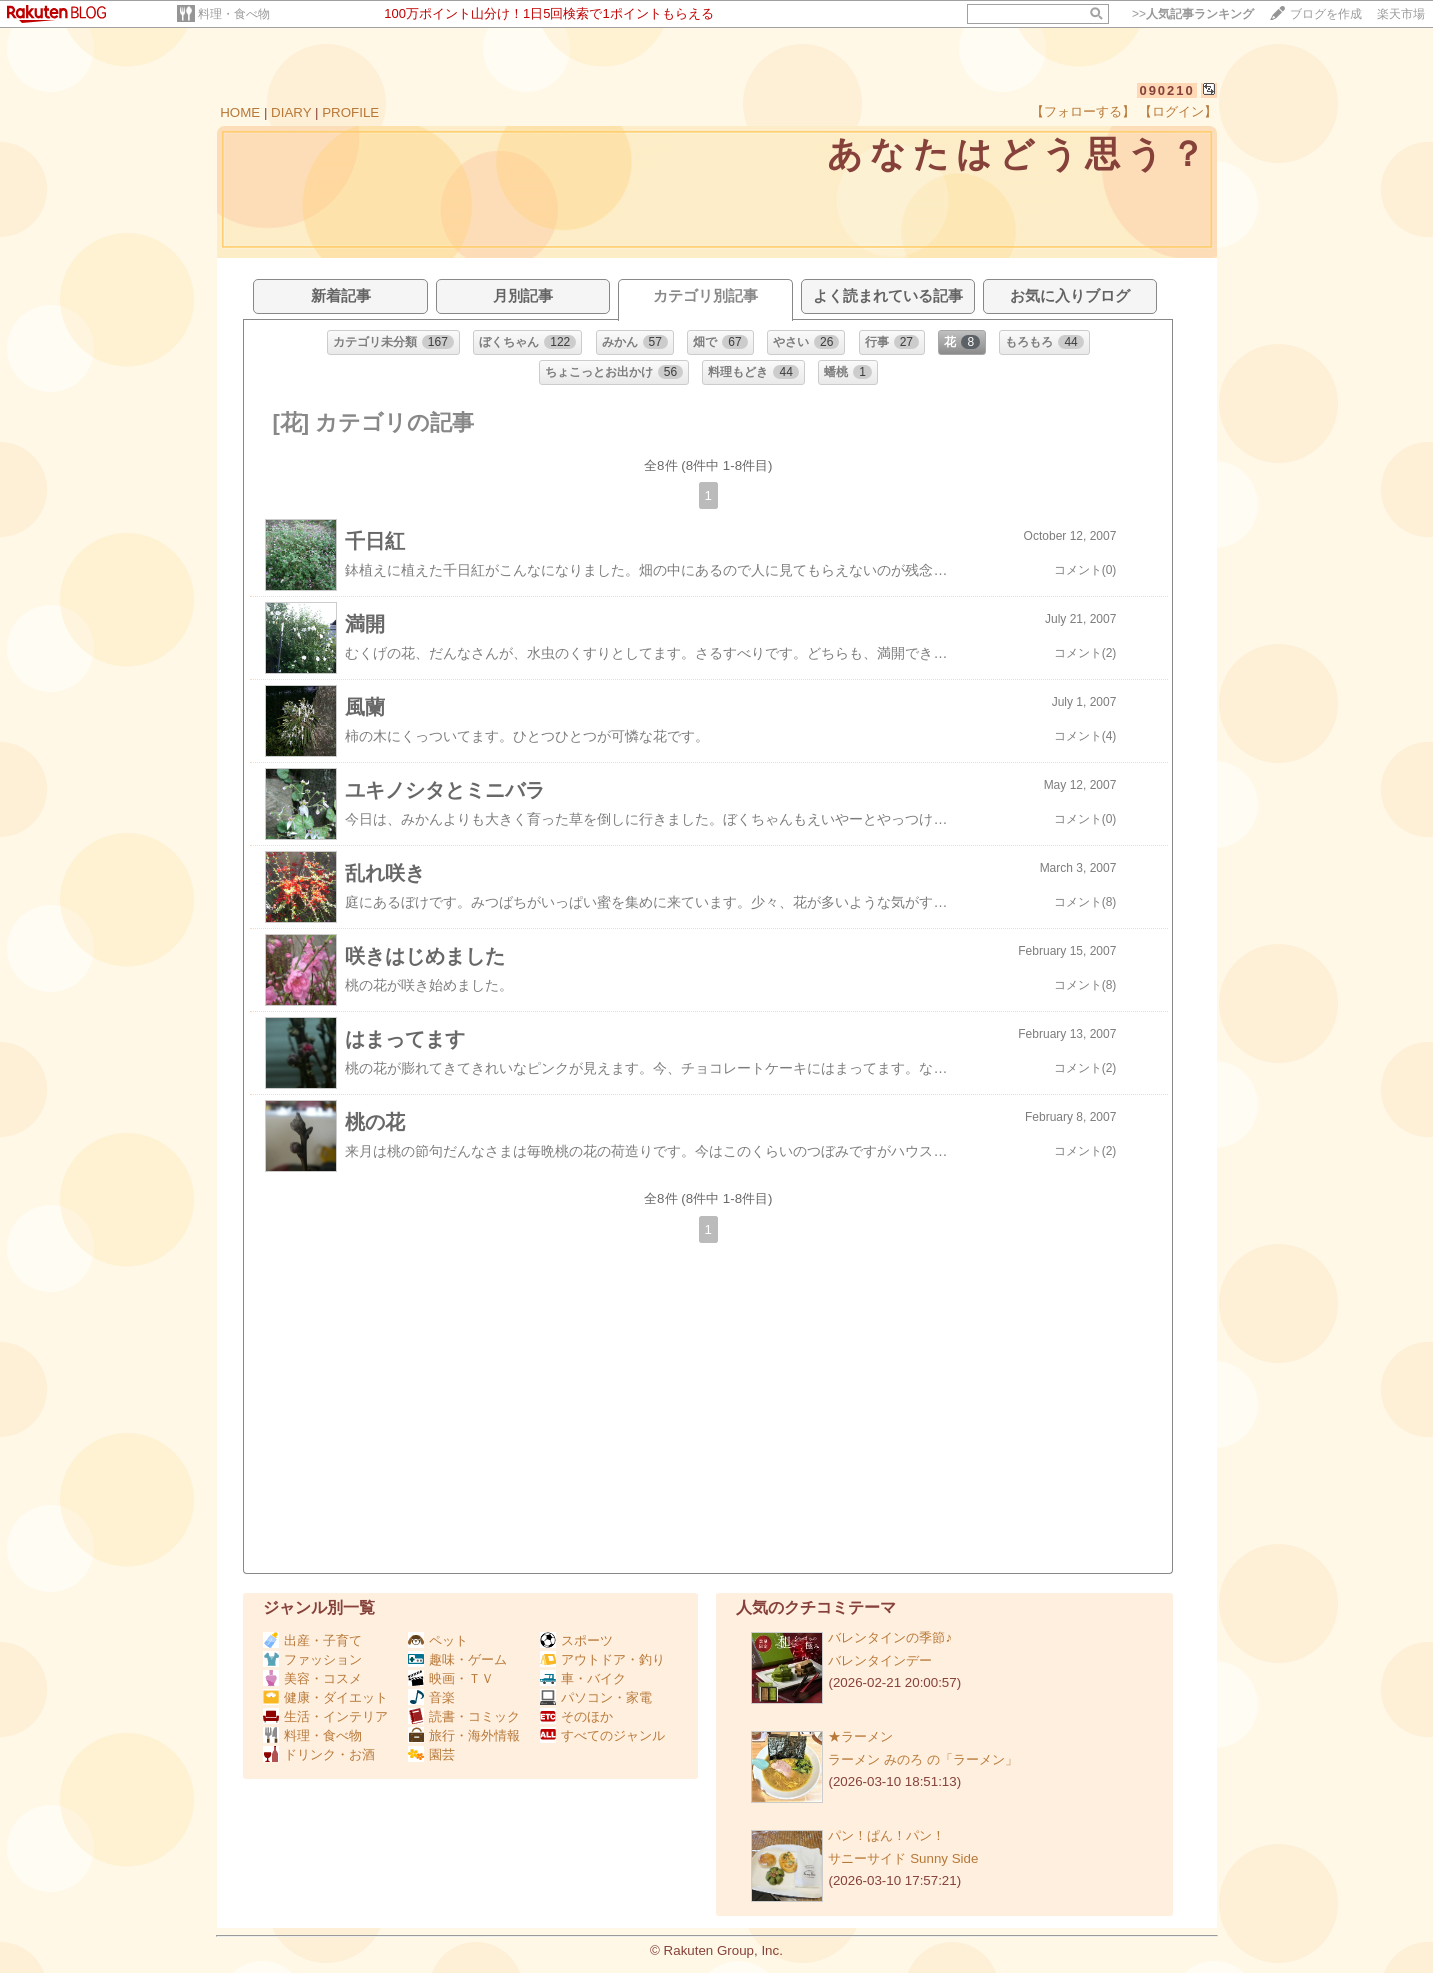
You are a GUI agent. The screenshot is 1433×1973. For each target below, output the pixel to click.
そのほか (576, 1716)
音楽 (431, 1697)
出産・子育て (312, 1640)
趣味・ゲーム (457, 1659)
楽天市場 (1401, 14)
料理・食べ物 (234, 14)
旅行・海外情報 (464, 1735)
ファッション (312, 1659)
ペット (438, 1640)
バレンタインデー (880, 1660)
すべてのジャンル (602, 1735)
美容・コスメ (312, 1678)
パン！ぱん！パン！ (886, 1835)
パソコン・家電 (596, 1697)
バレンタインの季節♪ (890, 1637)
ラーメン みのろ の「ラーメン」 (922, 1759)
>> (1193, 14)
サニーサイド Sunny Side (903, 1858)
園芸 (431, 1754)
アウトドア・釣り (602, 1659)
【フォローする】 (1083, 111)
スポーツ (576, 1640)
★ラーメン (860, 1736)
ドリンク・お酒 (319, 1754)
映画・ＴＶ (451, 1678)
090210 (1166, 90)
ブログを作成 (1326, 14)
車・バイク (583, 1678)
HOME (240, 112)
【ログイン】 (1178, 111)
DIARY (291, 112)
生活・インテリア (325, 1716)
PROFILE (350, 112)
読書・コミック (464, 1716)
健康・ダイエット (325, 1697)
